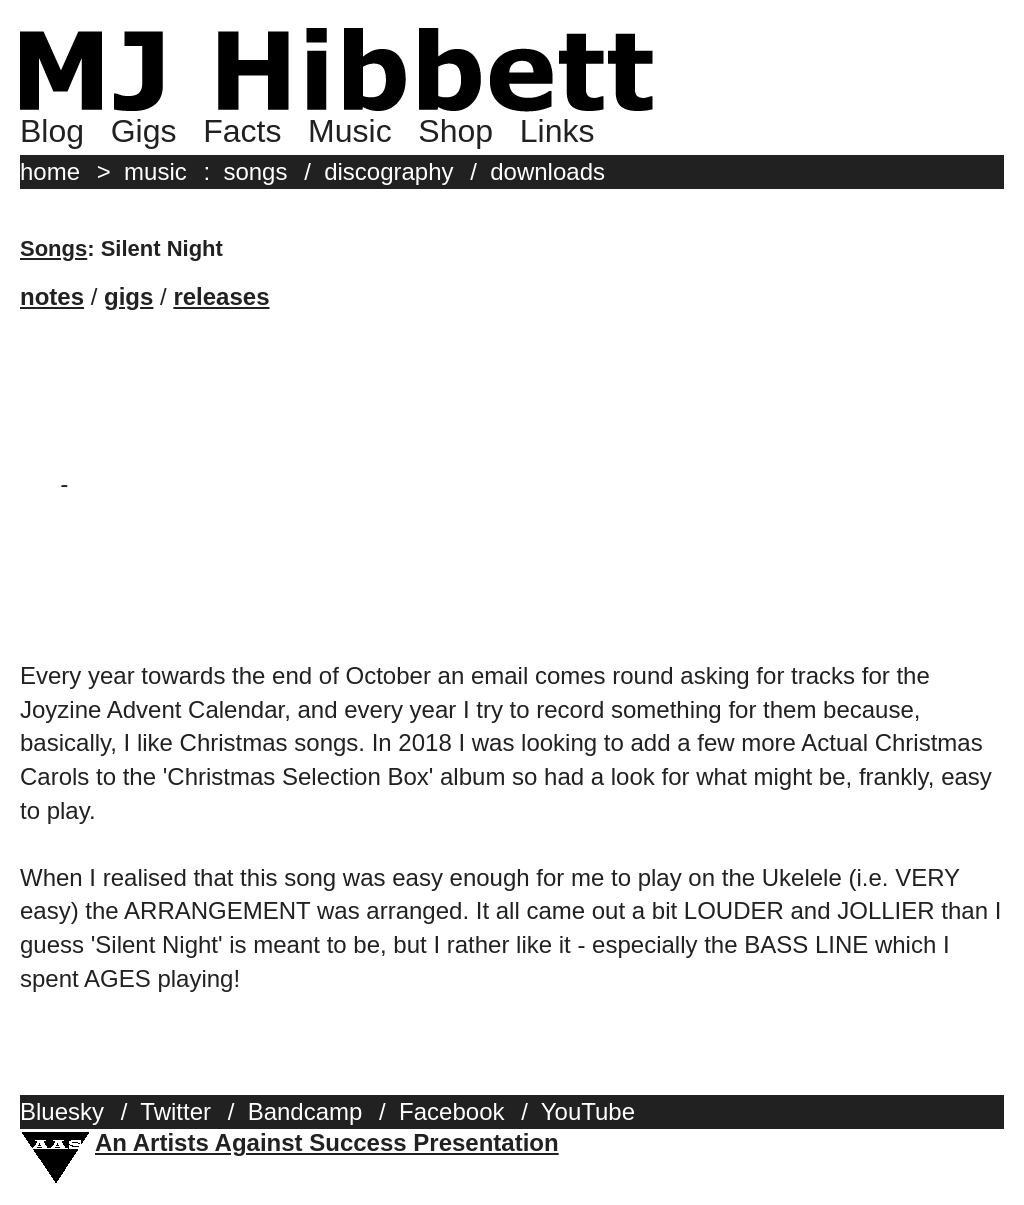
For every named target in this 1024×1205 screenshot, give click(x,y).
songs (255, 171)
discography (388, 171)
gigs (128, 296)
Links (557, 131)
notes (52, 296)
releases (221, 296)
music (155, 171)
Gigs (144, 131)
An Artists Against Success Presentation (327, 1142)
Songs (53, 248)
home (50, 171)
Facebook (451, 1111)
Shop (455, 131)
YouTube (588, 1111)
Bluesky (62, 1111)
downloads (547, 171)
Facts (242, 131)
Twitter (175, 1111)
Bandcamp (305, 1111)
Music (350, 131)
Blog (52, 131)
